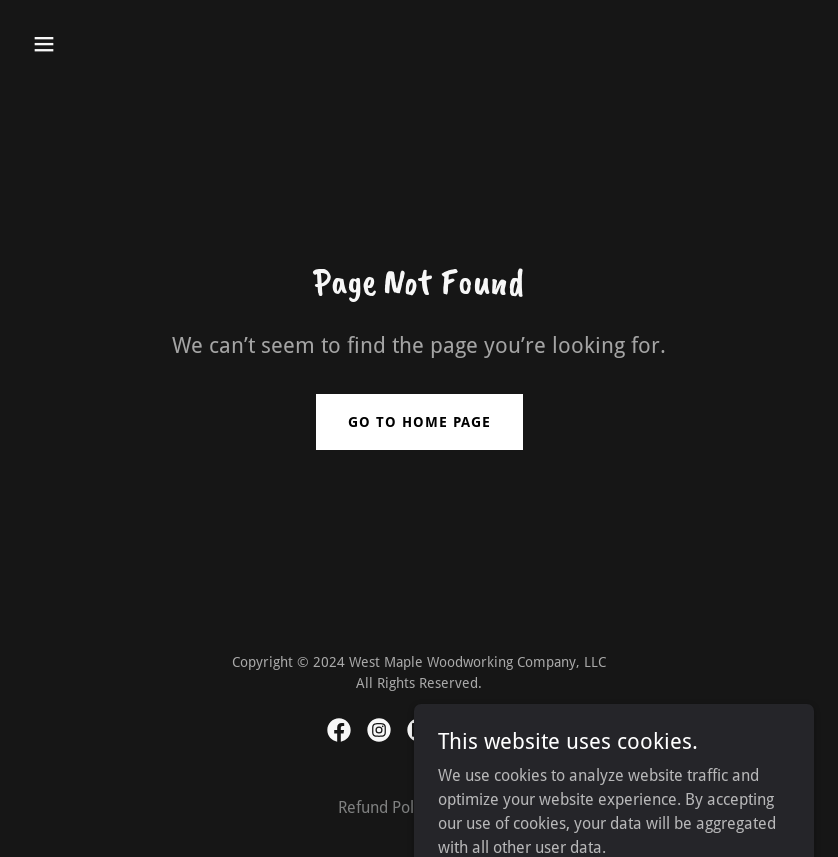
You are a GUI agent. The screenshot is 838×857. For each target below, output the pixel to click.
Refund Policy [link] (385, 807)
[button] (83, 44)
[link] (339, 730)
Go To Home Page (419, 422)
